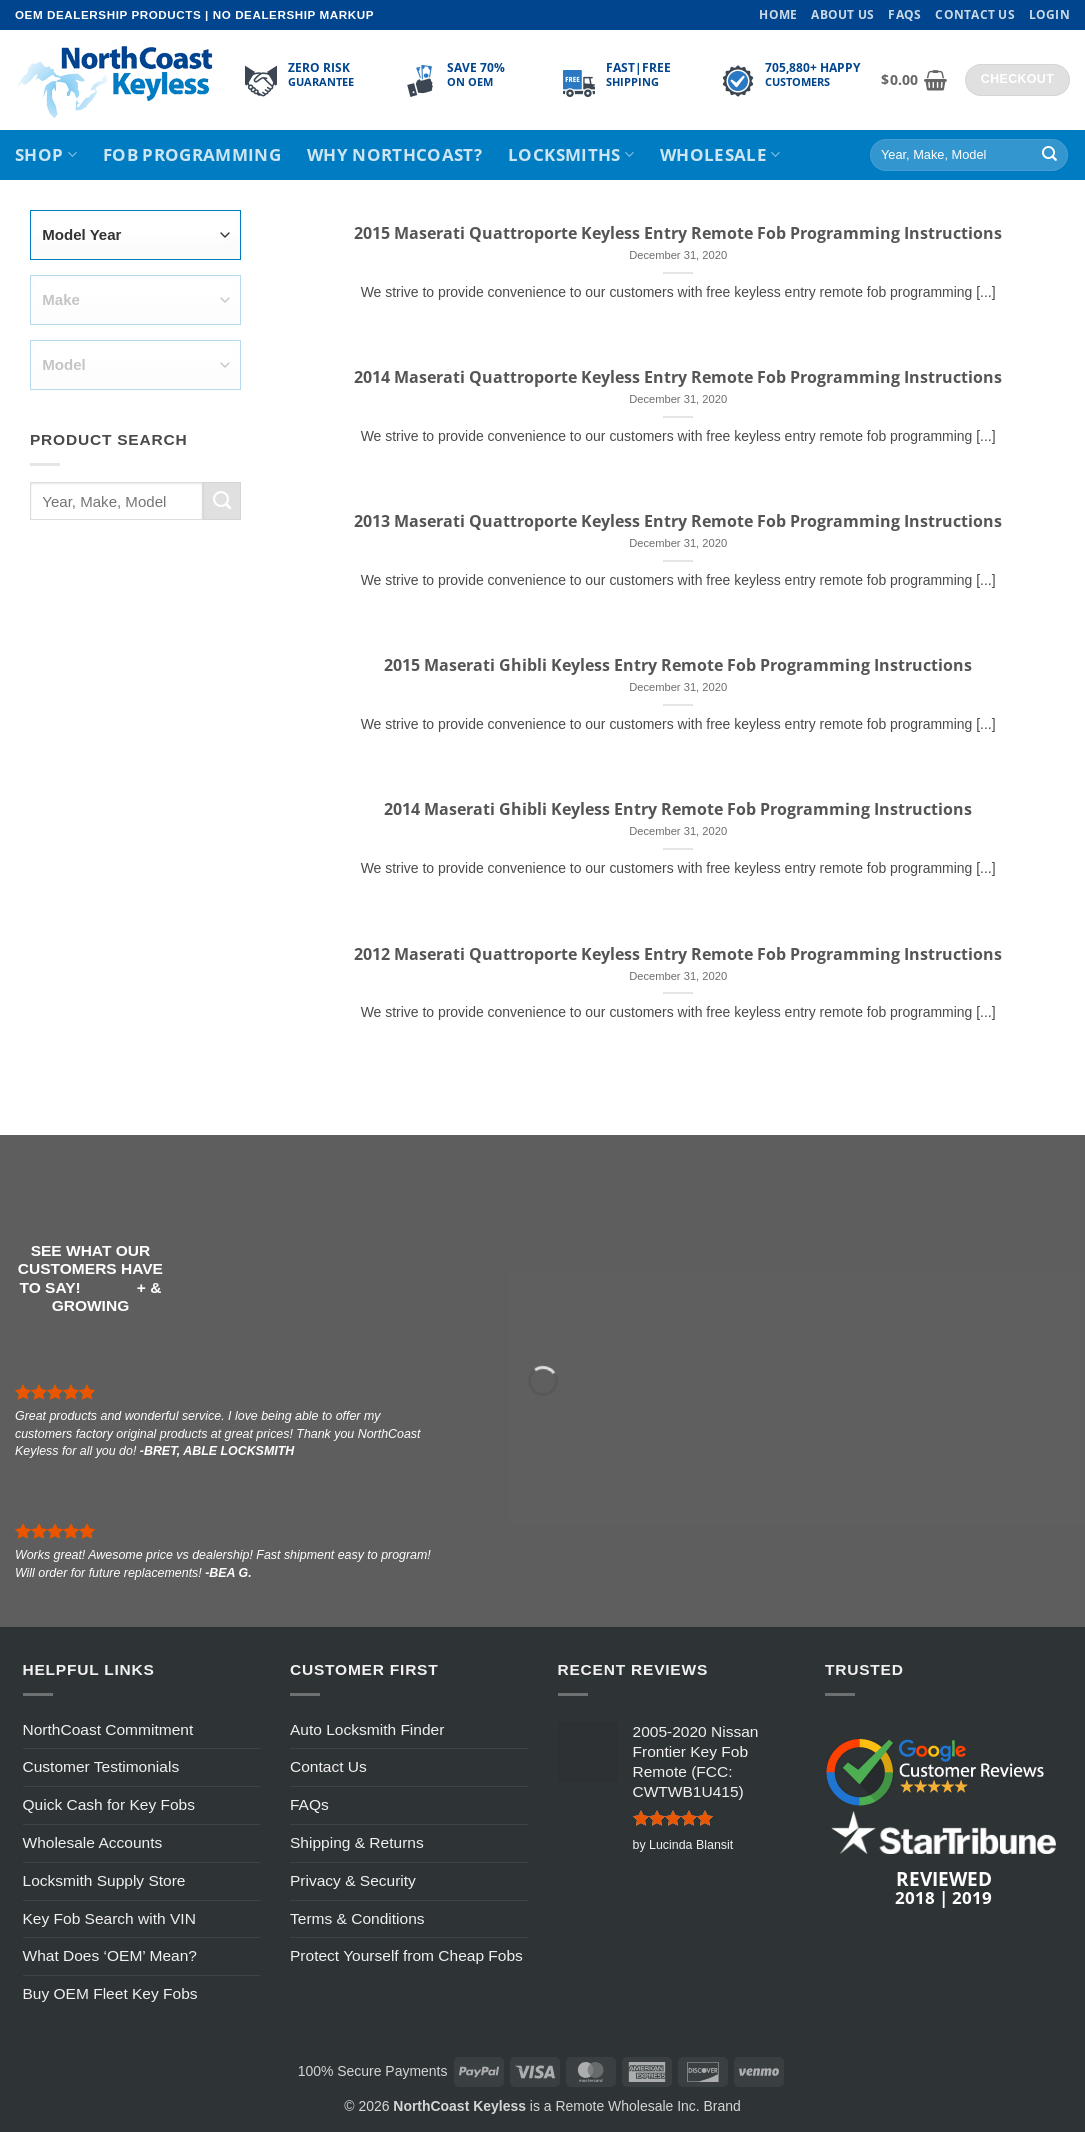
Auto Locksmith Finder (367, 1729)
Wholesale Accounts (93, 1842)
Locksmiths (571, 154)
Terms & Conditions (357, 1918)
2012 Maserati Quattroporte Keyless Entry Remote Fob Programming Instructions (678, 954)
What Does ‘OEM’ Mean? (110, 1955)
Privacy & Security (353, 1880)
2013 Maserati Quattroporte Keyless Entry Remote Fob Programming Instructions (678, 521)
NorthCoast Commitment (108, 1729)
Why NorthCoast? (394, 154)
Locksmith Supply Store (104, 1880)
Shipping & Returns (357, 1842)
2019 (972, 1897)
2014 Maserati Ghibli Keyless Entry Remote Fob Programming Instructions (678, 809)
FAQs (904, 14)
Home (778, 14)
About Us (842, 14)
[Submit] (1049, 155)
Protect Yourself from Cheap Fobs (406, 1955)
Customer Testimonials (101, 1766)
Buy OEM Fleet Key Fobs (110, 1993)
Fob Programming (192, 154)
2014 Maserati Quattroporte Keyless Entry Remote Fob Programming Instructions (678, 377)
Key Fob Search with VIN (109, 1918)
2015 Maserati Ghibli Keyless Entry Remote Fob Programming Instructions (678, 665)
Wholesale (720, 154)
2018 (915, 1897)
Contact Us (974, 14)
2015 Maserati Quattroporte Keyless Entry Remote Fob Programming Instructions (678, 233)
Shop (46, 154)
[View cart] (914, 80)
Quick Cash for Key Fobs (109, 1804)
